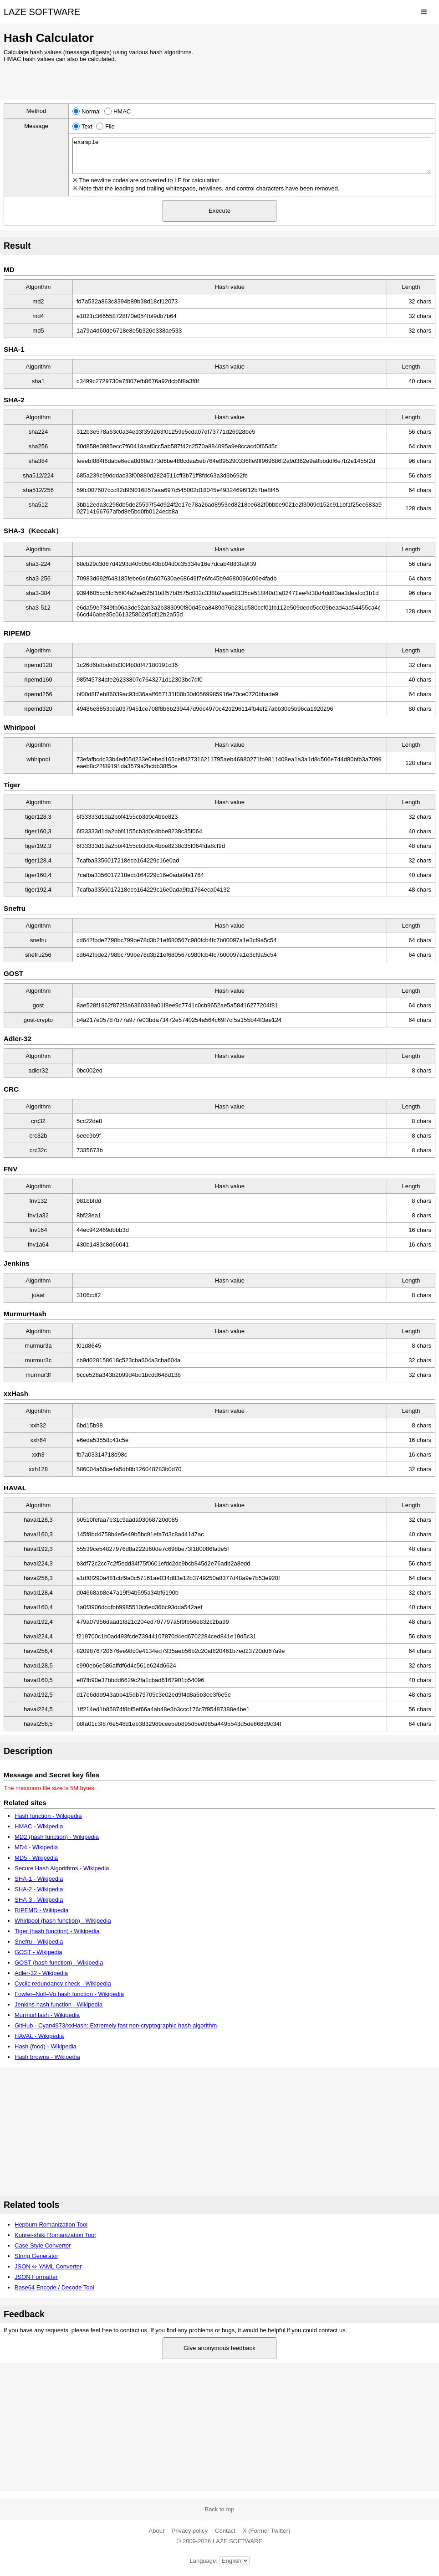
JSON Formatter (36, 2276)
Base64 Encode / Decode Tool (54, 2287)
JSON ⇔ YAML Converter (48, 2266)
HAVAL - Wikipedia (39, 2035)
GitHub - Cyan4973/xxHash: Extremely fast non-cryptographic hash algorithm (116, 2025)
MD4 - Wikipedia (36, 1847)
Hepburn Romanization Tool (51, 2224)
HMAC (122, 111)
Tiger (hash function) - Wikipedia (57, 1931)
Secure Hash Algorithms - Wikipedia (62, 1868)
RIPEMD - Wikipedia (41, 1910)
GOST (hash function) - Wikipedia (59, 1962)
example (251, 156)
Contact (225, 2530)
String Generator (36, 2256)
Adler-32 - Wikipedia (41, 1973)
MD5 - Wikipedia (36, 1857)
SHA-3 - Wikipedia (39, 1899)
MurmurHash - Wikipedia (47, 2015)
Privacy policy (190, 2530)
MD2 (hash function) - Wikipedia (57, 1836)
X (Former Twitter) (267, 2530)
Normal (91, 111)
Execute (219, 210)
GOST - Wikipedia (38, 1952)
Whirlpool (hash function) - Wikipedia (63, 1920)
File (110, 126)
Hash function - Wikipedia (48, 1815)
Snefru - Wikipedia (39, 1941)
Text (87, 126)
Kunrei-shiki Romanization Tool (55, 2235)
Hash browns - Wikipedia (47, 2056)
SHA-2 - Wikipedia (39, 1889)
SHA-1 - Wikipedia (39, 1878)
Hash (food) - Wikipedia (46, 2046)
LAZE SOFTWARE (42, 12)
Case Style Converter (43, 2245)
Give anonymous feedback (219, 2348)
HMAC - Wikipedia (39, 1826)
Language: (204, 2560)
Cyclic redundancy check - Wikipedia (63, 1983)
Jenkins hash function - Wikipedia (58, 2004)
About (156, 2530)
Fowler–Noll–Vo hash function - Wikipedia (69, 1994)
